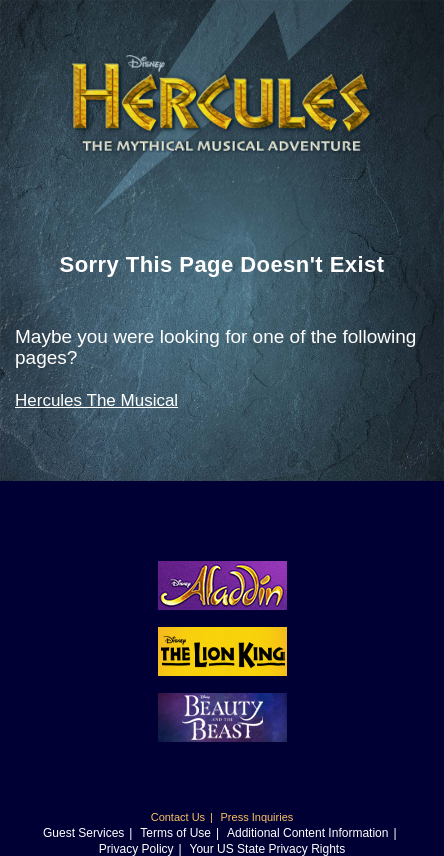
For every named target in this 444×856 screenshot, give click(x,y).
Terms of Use (175, 833)
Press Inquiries (257, 817)
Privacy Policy (136, 849)
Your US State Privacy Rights (268, 849)
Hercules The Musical (96, 400)
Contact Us (178, 817)
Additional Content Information (307, 833)
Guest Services (83, 833)
